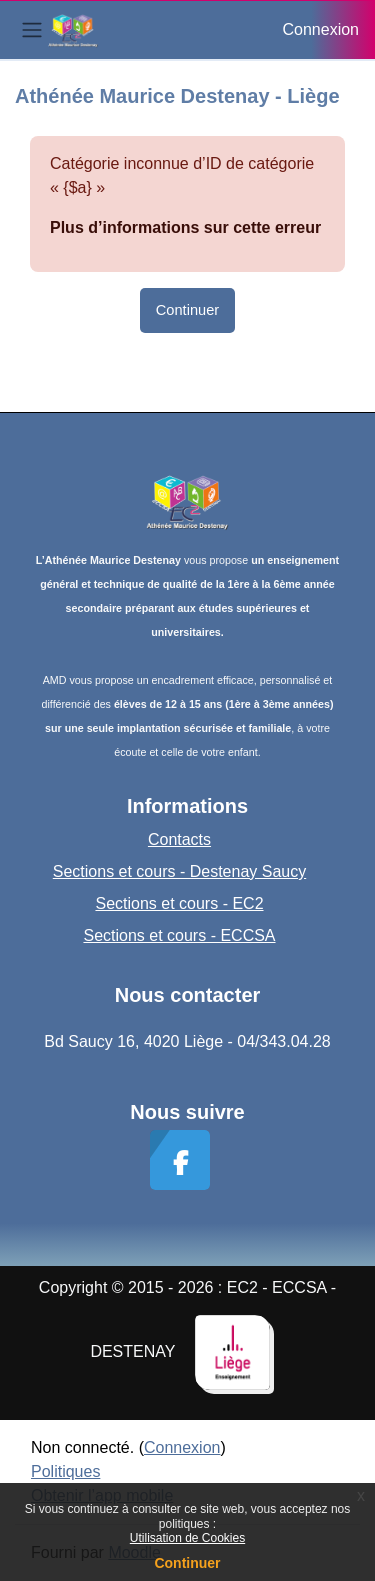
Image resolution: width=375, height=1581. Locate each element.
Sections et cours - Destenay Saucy (179, 871)
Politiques (65, 1471)
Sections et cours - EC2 (179, 903)
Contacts (179, 839)
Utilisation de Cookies (187, 1538)
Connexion (321, 29)
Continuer (187, 1563)
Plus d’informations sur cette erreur (185, 227)
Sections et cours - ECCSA (179, 935)
